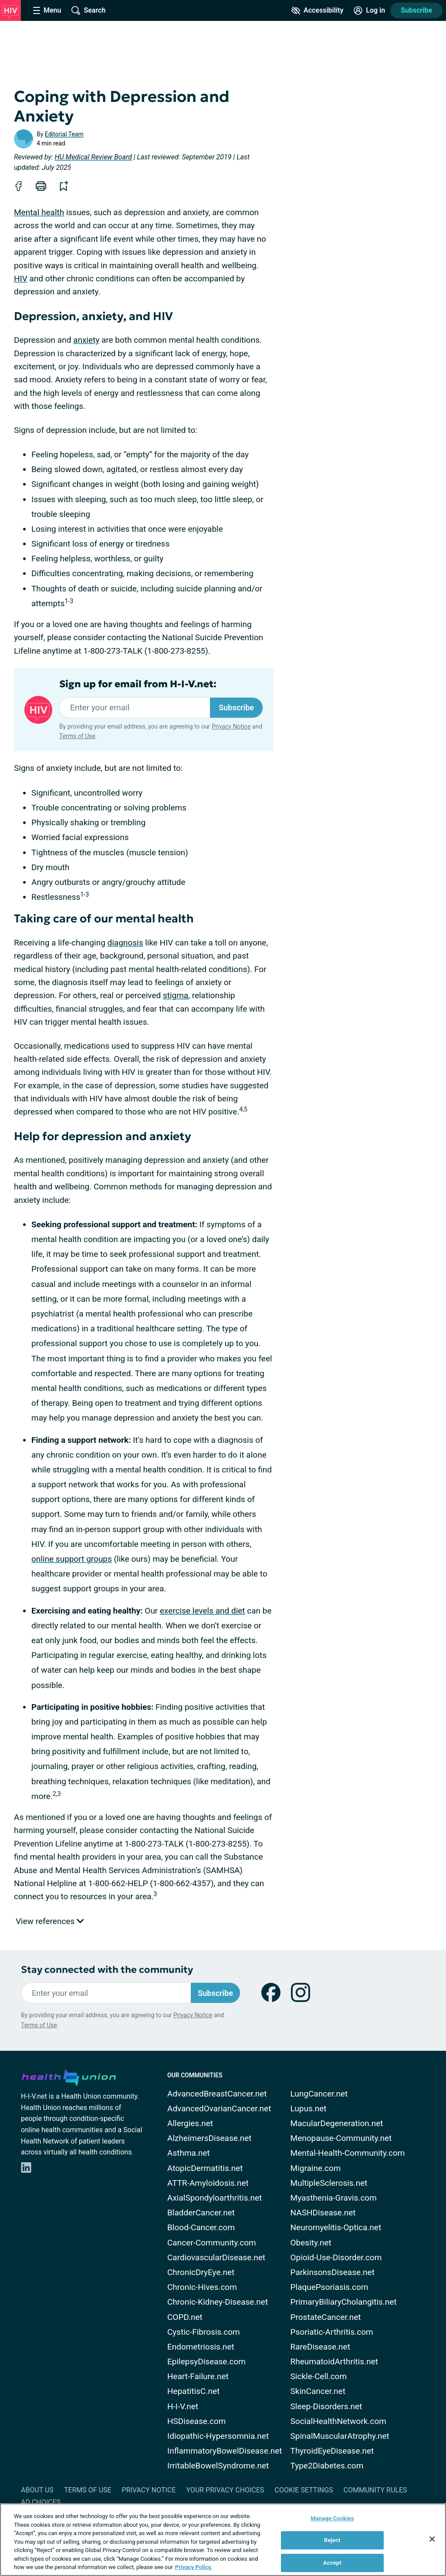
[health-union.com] (69, 2076)
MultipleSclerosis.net (329, 2183)
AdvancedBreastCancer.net (217, 2094)
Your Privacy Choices (225, 2490)
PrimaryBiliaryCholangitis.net (344, 2302)
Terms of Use (77, 736)
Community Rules (375, 2490)
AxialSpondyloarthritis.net (214, 2198)
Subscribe (416, 10)
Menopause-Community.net (341, 2138)
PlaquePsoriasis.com (329, 2287)
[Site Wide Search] (88, 10)
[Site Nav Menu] (47, 10)
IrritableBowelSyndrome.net (218, 2466)
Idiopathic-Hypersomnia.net (218, 2436)
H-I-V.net (182, 2406)
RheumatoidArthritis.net (334, 2362)
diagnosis (125, 943)
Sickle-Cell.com (319, 2376)
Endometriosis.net (200, 2347)
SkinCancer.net (318, 2391)
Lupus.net (309, 2108)
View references (50, 1921)
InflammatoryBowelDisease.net (224, 2451)
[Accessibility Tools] (317, 10)
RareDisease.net (320, 2347)
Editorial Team (64, 134)
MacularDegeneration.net (337, 2123)
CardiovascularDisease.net (216, 2257)
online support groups (71, 1559)
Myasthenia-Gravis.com (334, 2198)
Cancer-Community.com (211, 2243)
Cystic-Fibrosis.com (203, 2332)
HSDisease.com (196, 2421)
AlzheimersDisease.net (209, 2138)
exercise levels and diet (202, 1611)
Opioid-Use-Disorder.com (336, 2257)
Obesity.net (311, 2243)
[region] (223, 2539)
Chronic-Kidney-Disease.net (217, 2302)
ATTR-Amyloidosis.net (208, 2183)
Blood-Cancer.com (201, 2227)
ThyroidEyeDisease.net (332, 2451)
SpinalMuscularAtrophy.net (340, 2436)
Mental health (39, 212)
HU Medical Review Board (93, 157)
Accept (332, 2562)
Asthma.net (188, 2153)
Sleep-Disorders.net (326, 2406)
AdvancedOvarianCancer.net (219, 2108)
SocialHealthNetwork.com (338, 2421)
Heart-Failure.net (198, 2376)
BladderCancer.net (201, 2213)
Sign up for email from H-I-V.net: (137, 684)
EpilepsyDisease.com (206, 2362)
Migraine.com (316, 2168)
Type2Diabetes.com (327, 2466)
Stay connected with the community (107, 1969)
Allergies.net (190, 2123)
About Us (37, 2490)
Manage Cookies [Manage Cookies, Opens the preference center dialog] (332, 2518)
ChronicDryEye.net (200, 2272)
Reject (332, 2540)
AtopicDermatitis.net (205, 2168)
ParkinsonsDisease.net (333, 2272)
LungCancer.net (319, 2094)
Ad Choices (41, 2502)
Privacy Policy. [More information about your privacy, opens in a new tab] (193, 2567)
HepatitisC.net (193, 2391)
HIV (20, 278)
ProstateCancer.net (326, 2317)
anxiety (86, 340)
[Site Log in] (369, 10)
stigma (175, 995)
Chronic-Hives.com (202, 2287)
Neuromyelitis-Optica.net (336, 2227)
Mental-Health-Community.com (348, 2153)
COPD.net (185, 2317)
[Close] (432, 2539)
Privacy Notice (231, 726)
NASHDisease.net (323, 2213)
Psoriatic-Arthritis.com (332, 2332)
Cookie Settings (304, 2490)
